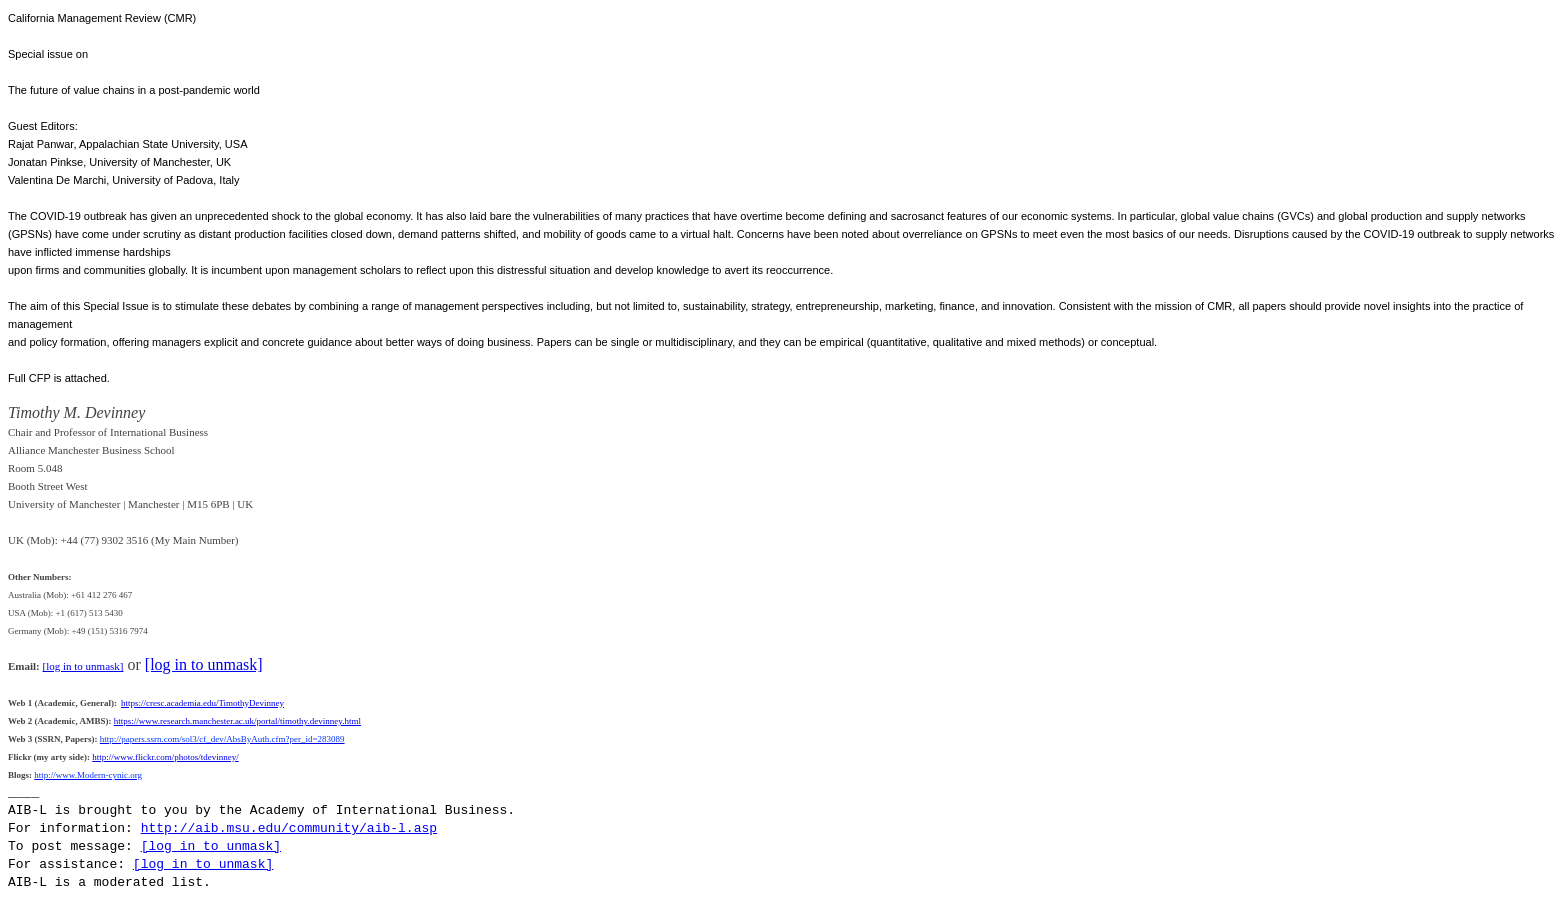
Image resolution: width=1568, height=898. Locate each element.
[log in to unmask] (83, 666)
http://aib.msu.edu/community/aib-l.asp (289, 828)
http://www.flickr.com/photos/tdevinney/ (165, 757)
